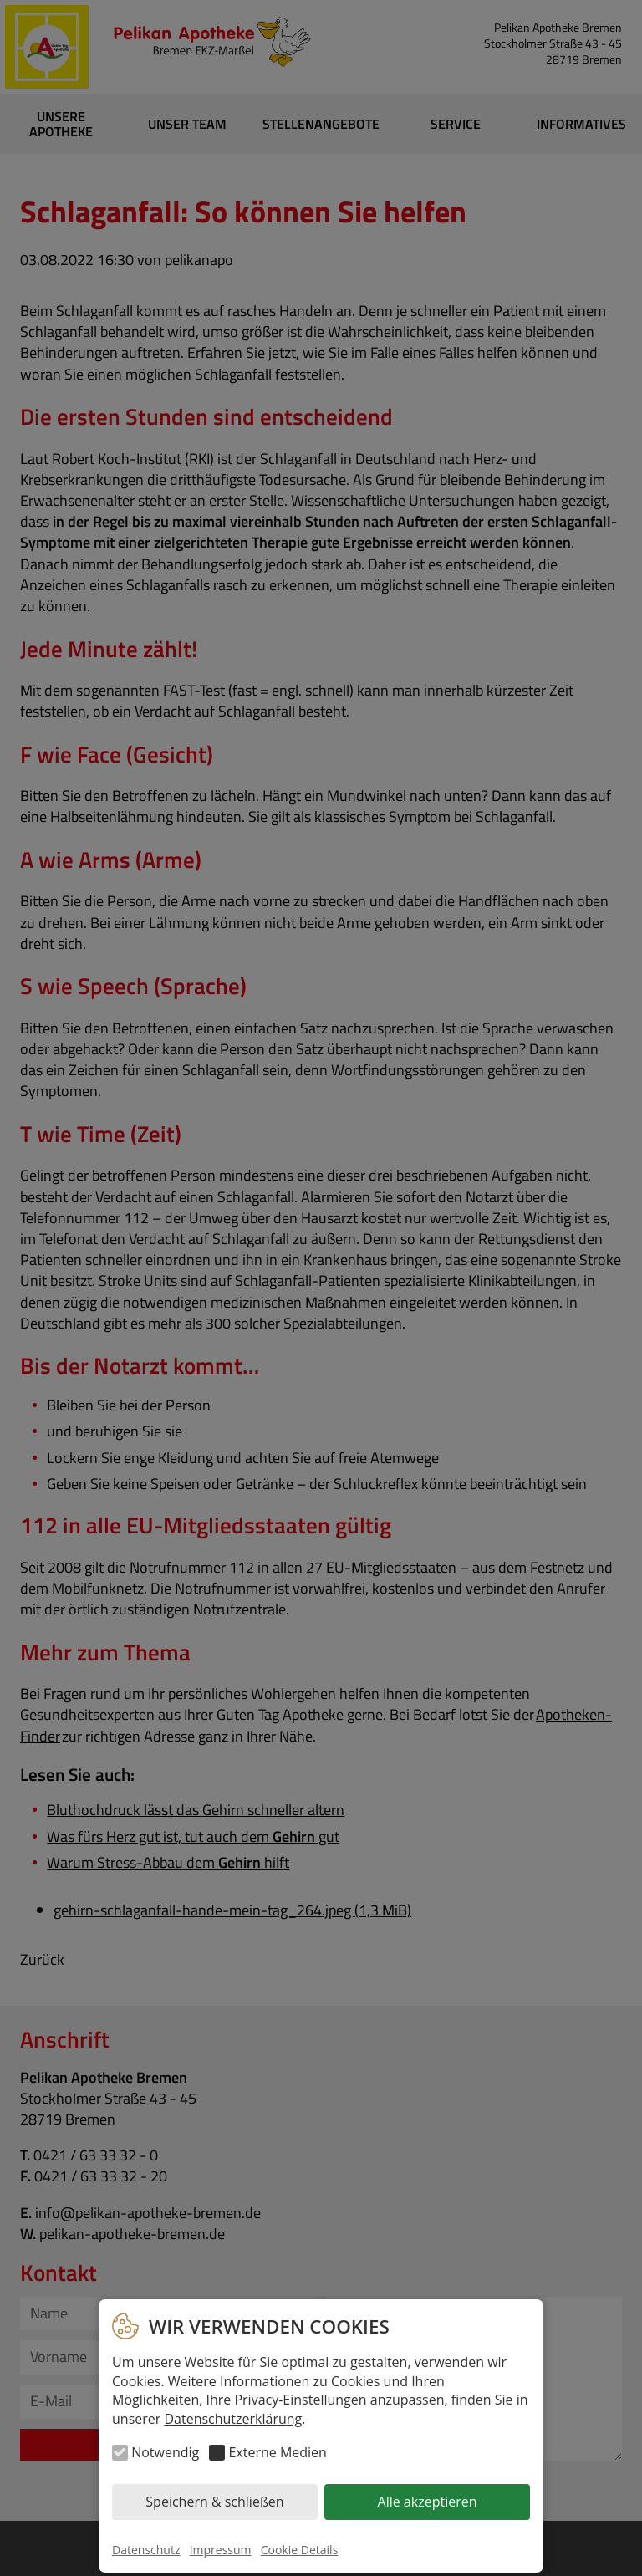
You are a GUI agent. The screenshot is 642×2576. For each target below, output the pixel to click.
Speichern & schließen (214, 2501)
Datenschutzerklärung (233, 2419)
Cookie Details (300, 2550)
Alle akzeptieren (427, 2501)
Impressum (221, 2550)
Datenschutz (146, 2550)
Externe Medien (277, 2452)
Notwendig (165, 2452)
